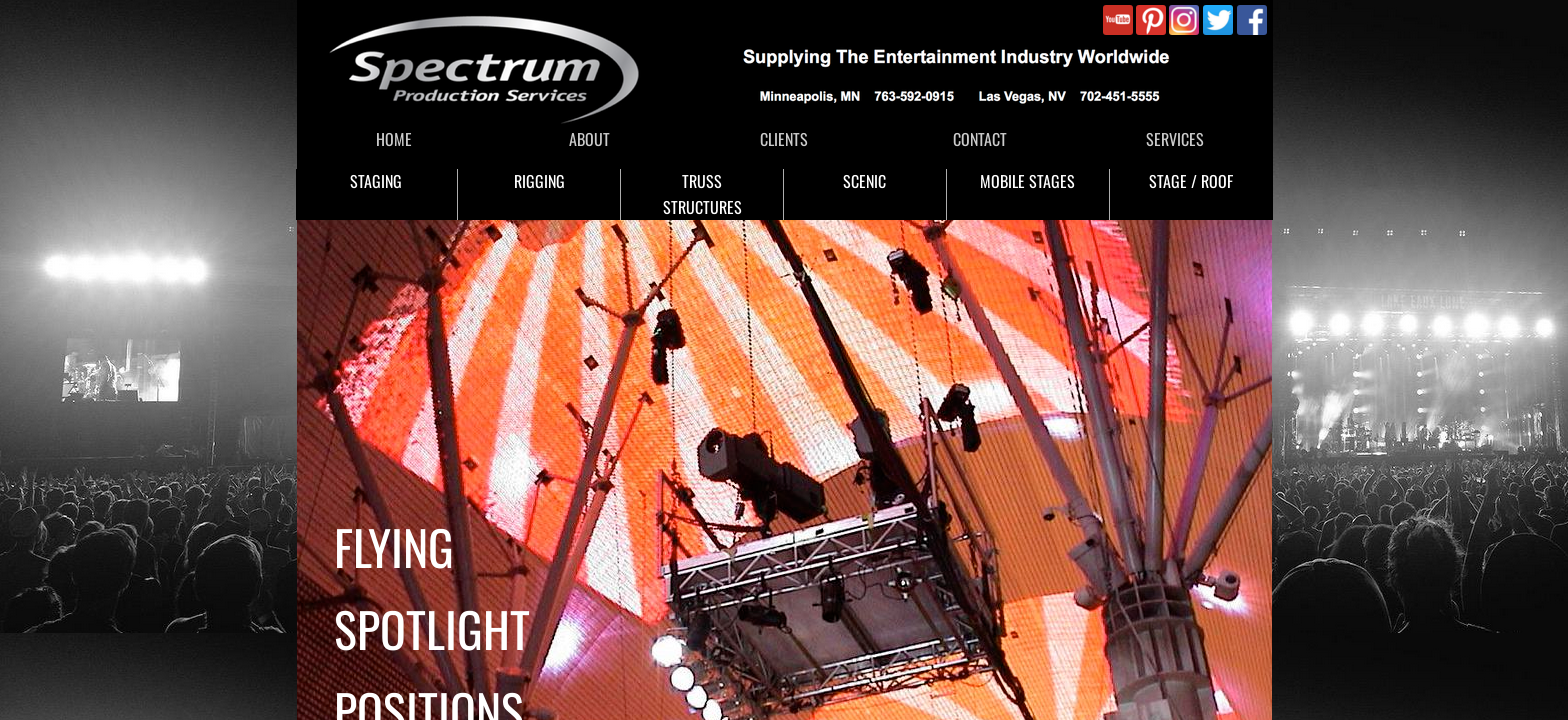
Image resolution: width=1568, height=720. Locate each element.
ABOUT (589, 139)
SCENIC (864, 181)
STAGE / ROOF (1191, 181)
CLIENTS (784, 139)
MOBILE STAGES (1027, 181)
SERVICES (1175, 139)
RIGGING (539, 181)
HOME (394, 139)
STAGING (376, 181)
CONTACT (980, 139)
